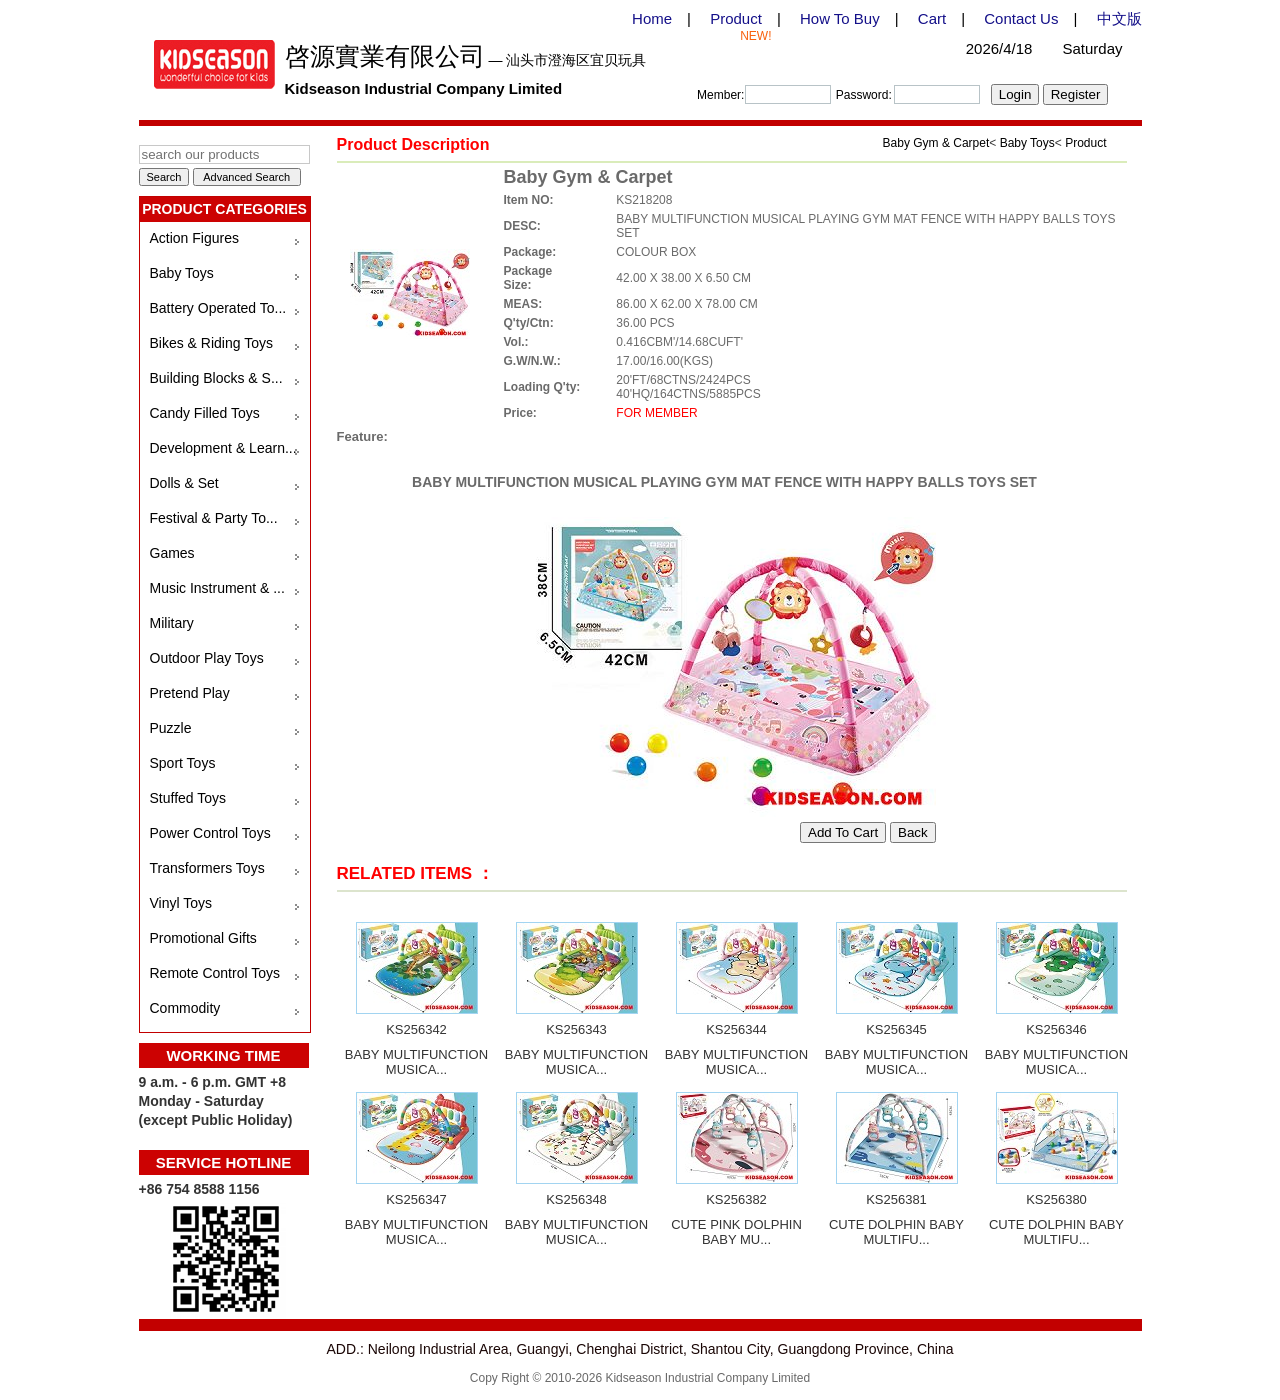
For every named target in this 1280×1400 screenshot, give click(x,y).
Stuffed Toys (188, 798)
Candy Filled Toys (205, 413)
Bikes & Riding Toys (211, 343)
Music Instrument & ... (217, 588)
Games (172, 553)
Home (652, 18)
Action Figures (194, 238)
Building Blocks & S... (216, 378)
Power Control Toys (210, 833)
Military (172, 623)
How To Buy (840, 18)
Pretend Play (190, 693)
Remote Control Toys (215, 973)
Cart (932, 18)
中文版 (1119, 18)
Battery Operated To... (218, 308)
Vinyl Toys (181, 903)
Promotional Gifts (203, 938)
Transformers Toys (207, 868)
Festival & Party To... (214, 518)
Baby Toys (182, 273)
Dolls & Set (184, 483)
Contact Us (1021, 18)
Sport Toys (183, 763)
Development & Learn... (223, 448)
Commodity (185, 1008)
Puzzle (171, 728)
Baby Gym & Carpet (936, 143)
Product (736, 18)
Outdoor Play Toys (207, 658)
